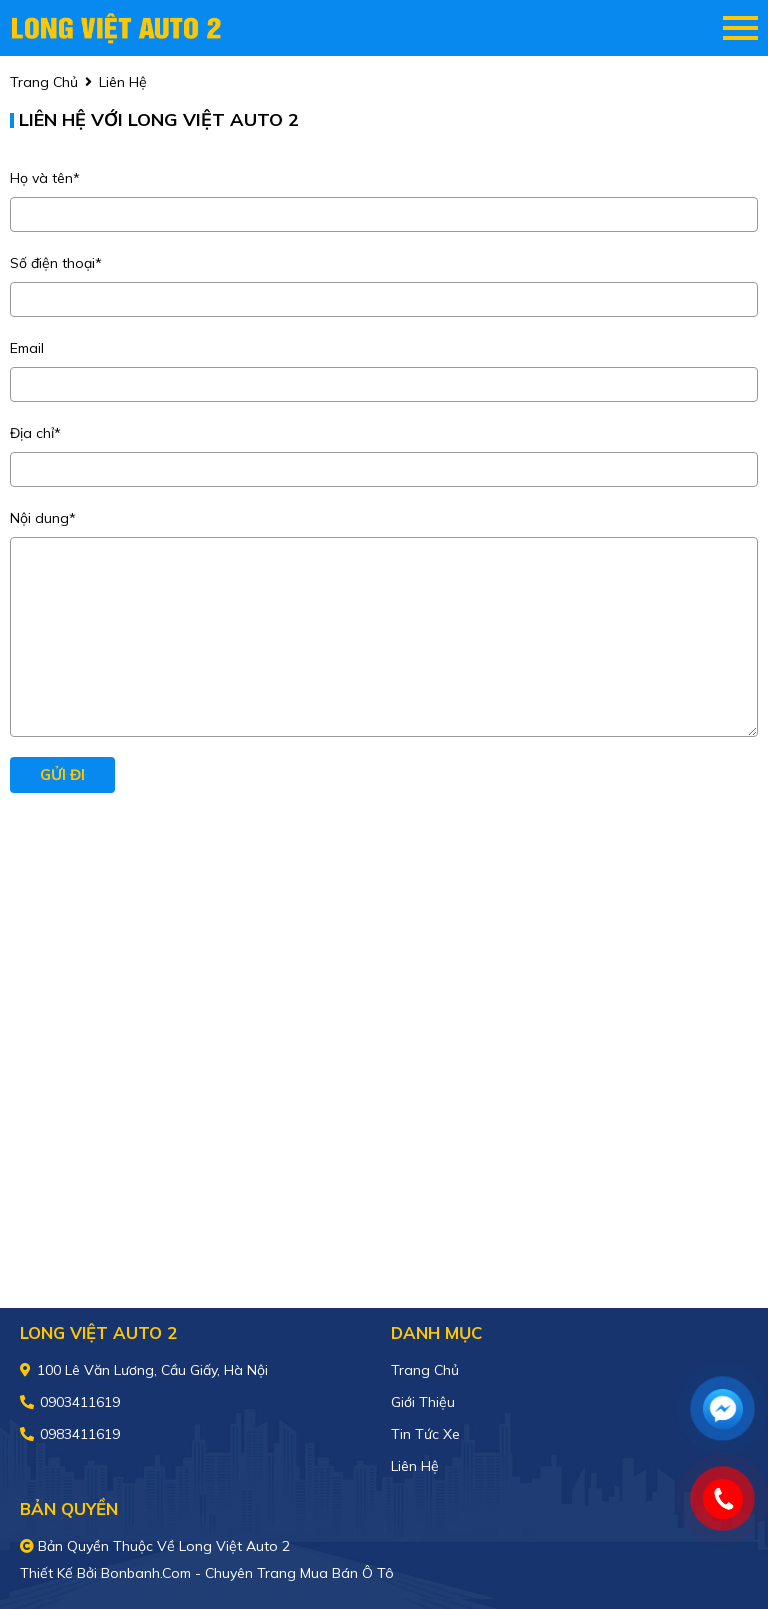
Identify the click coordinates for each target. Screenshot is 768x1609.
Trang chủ (425, 1370)
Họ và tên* (45, 178)
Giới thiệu (423, 1402)
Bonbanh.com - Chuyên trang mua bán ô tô (247, 1573)
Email (27, 348)
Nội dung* (43, 518)
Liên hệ (415, 1466)
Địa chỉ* (35, 433)
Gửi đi (62, 774)
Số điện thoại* (56, 263)
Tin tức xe (425, 1434)
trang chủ (44, 82)
